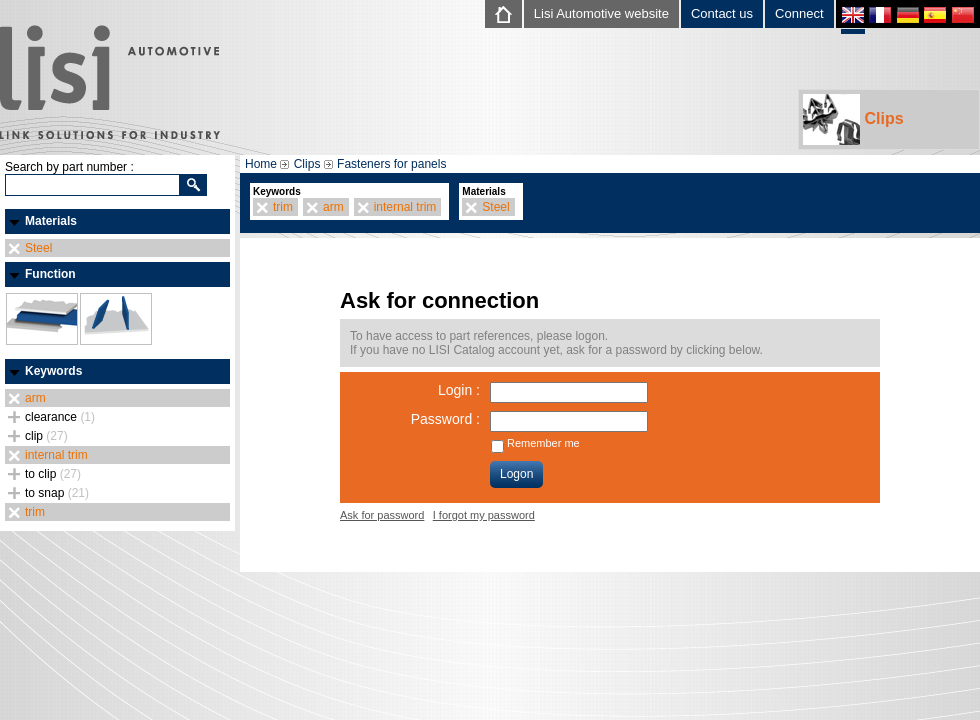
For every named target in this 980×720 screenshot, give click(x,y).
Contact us (722, 13)
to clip (53, 474)
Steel (38, 248)
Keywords (53, 371)
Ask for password (382, 515)
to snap (57, 493)
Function (50, 274)
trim (35, 512)
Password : (445, 419)
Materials (51, 221)
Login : (459, 390)
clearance (60, 417)
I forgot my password (484, 515)
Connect (799, 13)
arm (35, 398)
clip (46, 436)
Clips (853, 119)
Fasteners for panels (391, 164)
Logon (516, 474)
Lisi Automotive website (601, 13)
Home (261, 164)
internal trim (56, 455)
